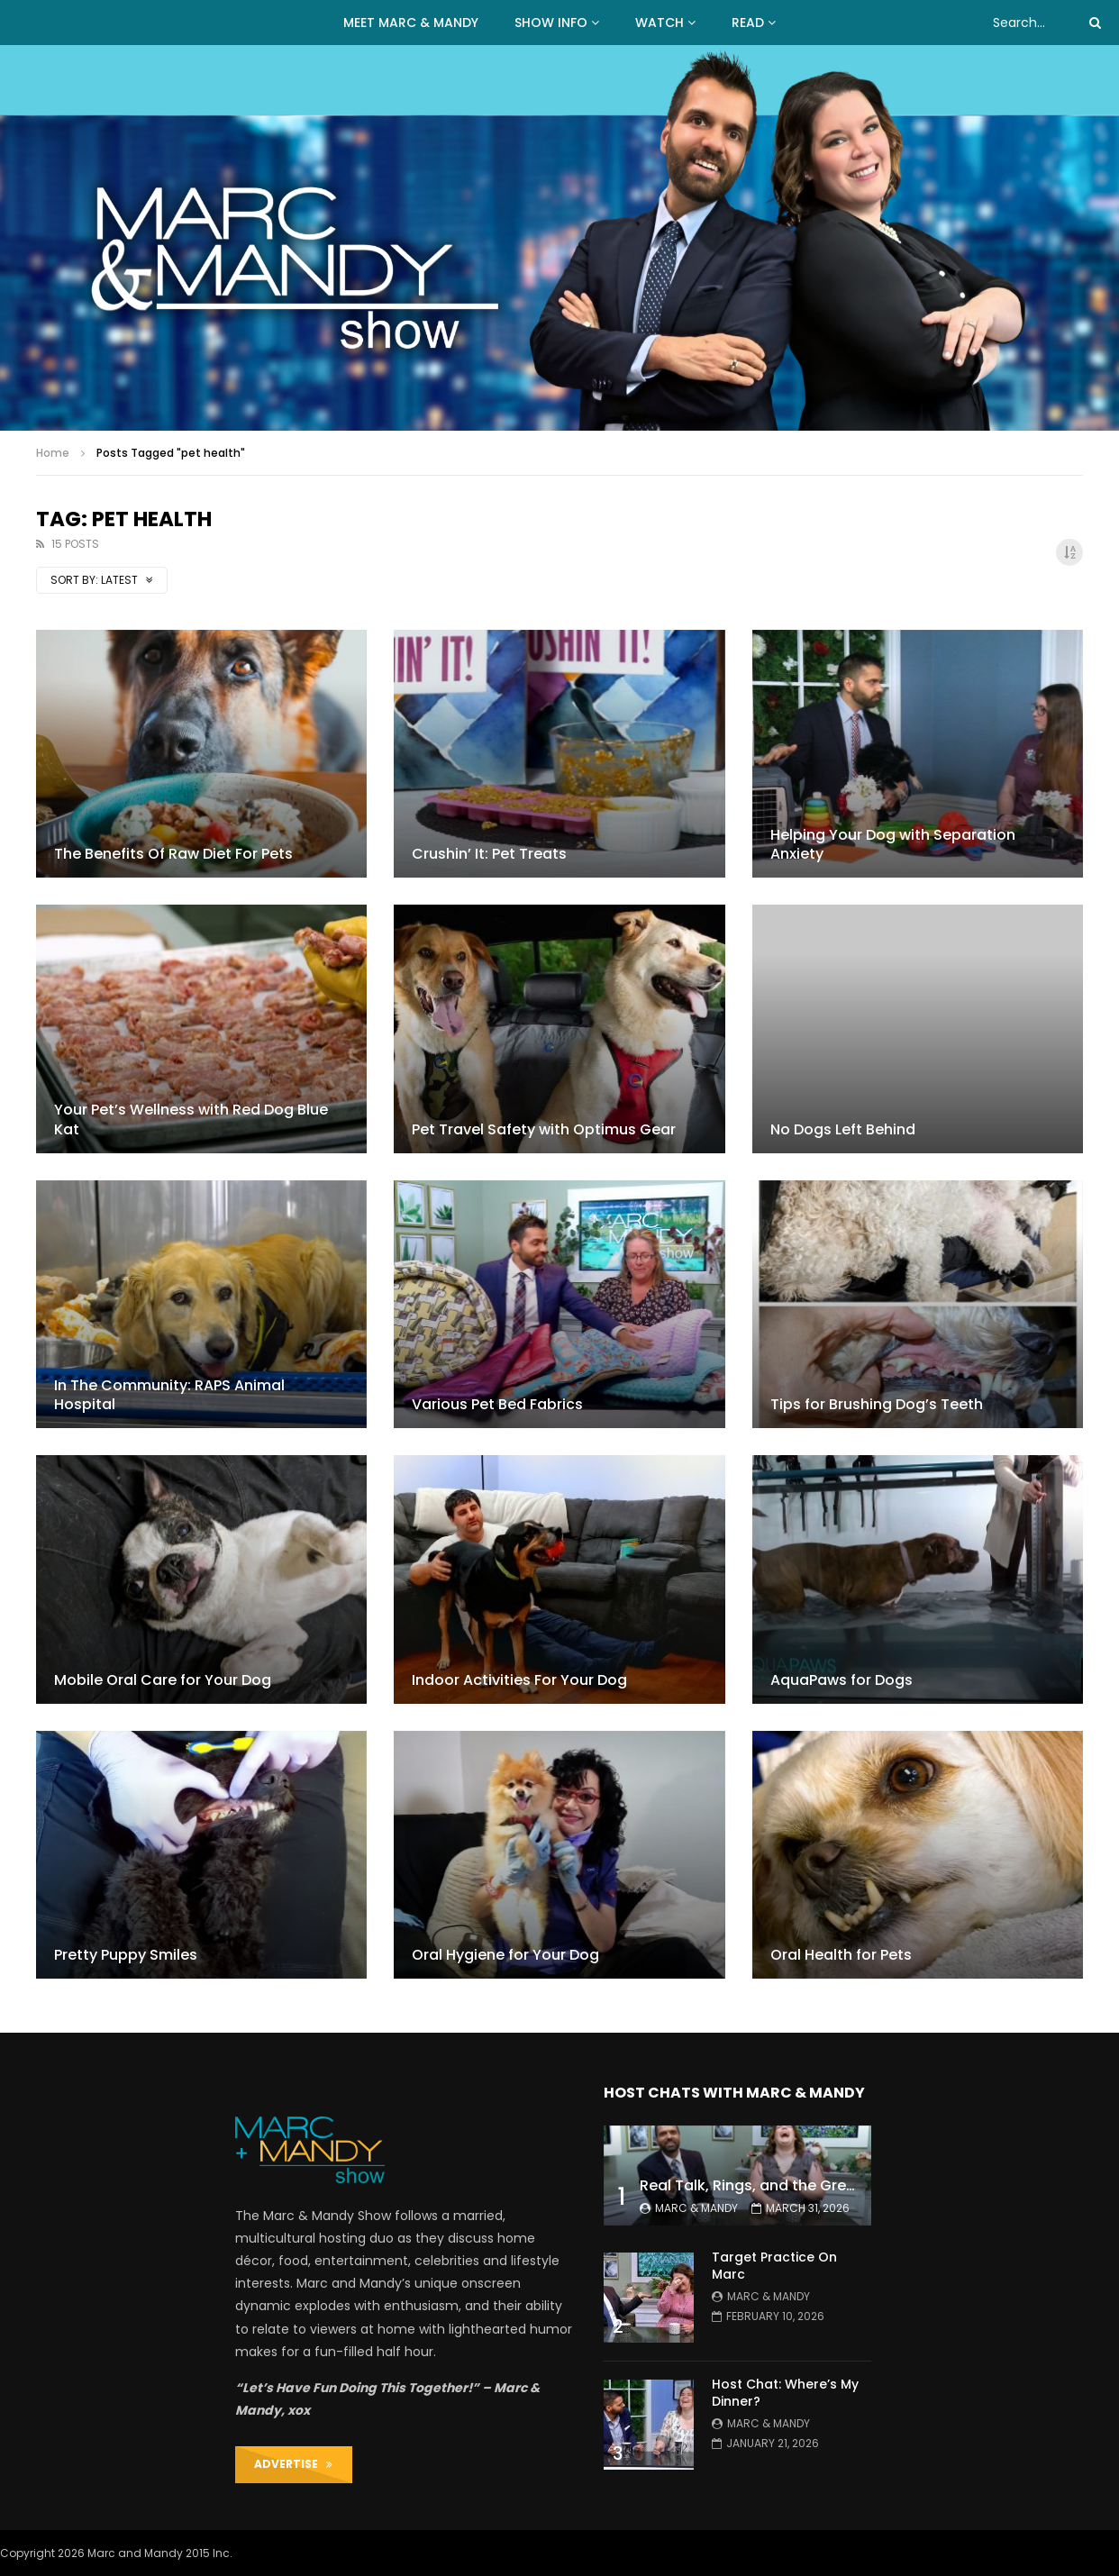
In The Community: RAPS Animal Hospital (169, 1395)
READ (748, 23)
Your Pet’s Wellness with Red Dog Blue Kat (191, 1119)
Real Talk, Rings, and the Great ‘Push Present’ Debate (831, 2185)
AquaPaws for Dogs (841, 1680)
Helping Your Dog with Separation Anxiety (892, 844)
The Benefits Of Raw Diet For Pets (173, 853)
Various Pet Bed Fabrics (497, 1404)
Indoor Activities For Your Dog (519, 1680)
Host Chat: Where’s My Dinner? (785, 2392)
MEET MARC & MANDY (410, 23)
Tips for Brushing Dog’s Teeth (876, 1404)
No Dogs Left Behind (842, 1129)
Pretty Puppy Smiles (125, 1954)
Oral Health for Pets (841, 1954)
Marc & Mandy (696, 2208)
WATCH (659, 23)
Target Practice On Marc (774, 2265)
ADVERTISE (293, 2463)
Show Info (550, 23)
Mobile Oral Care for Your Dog (162, 1680)
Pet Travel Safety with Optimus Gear (544, 1129)
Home (52, 452)
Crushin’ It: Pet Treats (489, 853)
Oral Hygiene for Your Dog (505, 1954)
